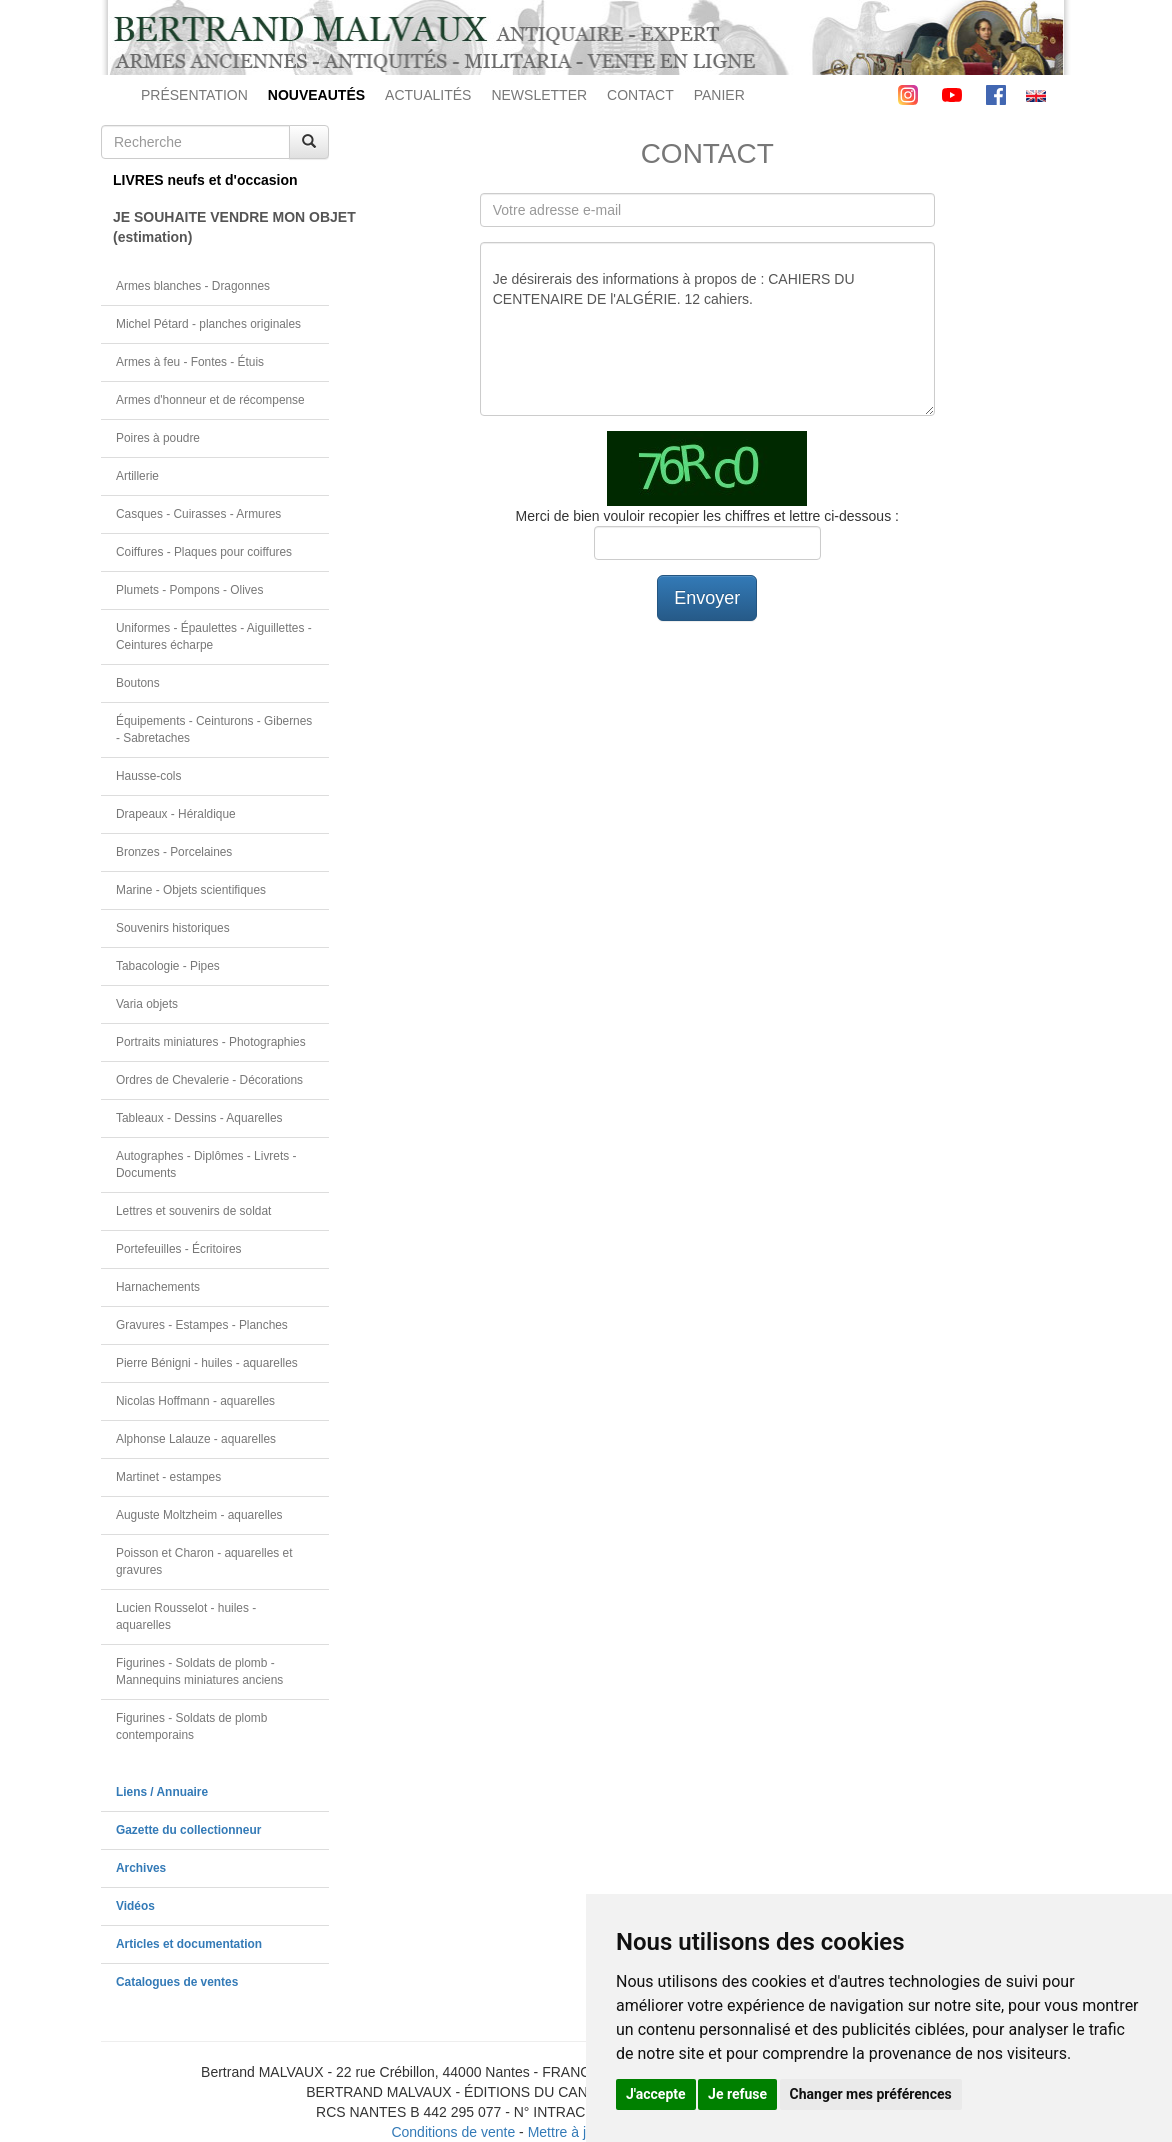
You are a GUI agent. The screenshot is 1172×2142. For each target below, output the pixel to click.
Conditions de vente (453, 2132)
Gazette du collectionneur (188, 1830)
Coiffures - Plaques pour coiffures (204, 552)
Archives (141, 1868)
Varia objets (147, 1004)
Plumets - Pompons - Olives (189, 590)
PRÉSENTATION (194, 95)
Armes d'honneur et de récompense (210, 400)
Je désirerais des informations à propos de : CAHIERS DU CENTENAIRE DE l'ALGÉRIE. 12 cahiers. (707, 329)
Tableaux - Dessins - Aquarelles (199, 1118)
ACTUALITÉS (428, 95)
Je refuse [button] (737, 2094)
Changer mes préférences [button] (871, 2094)
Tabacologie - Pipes (168, 966)
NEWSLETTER (539, 95)
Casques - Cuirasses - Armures (198, 514)
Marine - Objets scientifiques (191, 890)
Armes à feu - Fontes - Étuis (190, 362)
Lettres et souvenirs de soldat (193, 1211)
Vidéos (135, 1906)
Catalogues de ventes (177, 1982)
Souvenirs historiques (173, 928)
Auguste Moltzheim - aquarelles (199, 1515)
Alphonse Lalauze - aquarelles (196, 1439)
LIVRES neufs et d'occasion (205, 180)
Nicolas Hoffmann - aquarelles (195, 1401)
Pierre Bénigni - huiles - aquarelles (207, 1363)
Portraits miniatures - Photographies (211, 1042)
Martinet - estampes (168, 1477)
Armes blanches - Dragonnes (193, 286)
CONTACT (640, 95)
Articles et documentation (189, 1944)
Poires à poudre (158, 438)
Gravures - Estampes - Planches (202, 1325)
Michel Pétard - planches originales (208, 324)
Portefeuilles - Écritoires (179, 1249)
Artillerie (137, 476)
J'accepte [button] (656, 2094)
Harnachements (158, 1287)
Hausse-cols (148, 776)
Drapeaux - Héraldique (176, 814)
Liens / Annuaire (162, 1792)
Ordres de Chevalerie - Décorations (209, 1080)
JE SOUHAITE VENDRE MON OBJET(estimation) (221, 227)
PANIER (719, 95)
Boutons (138, 683)
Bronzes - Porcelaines (174, 852)
